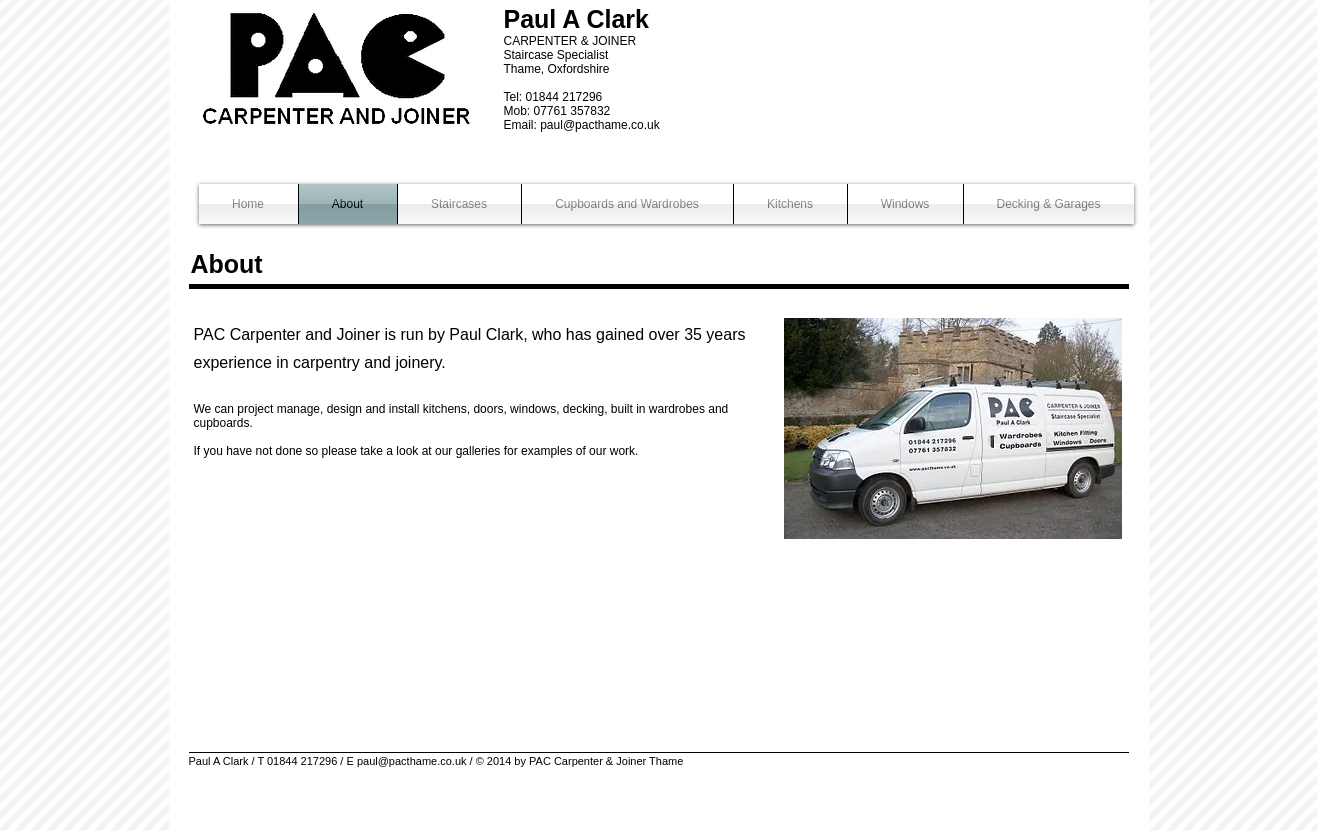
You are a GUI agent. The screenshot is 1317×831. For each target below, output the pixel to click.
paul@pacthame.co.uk (600, 125)
